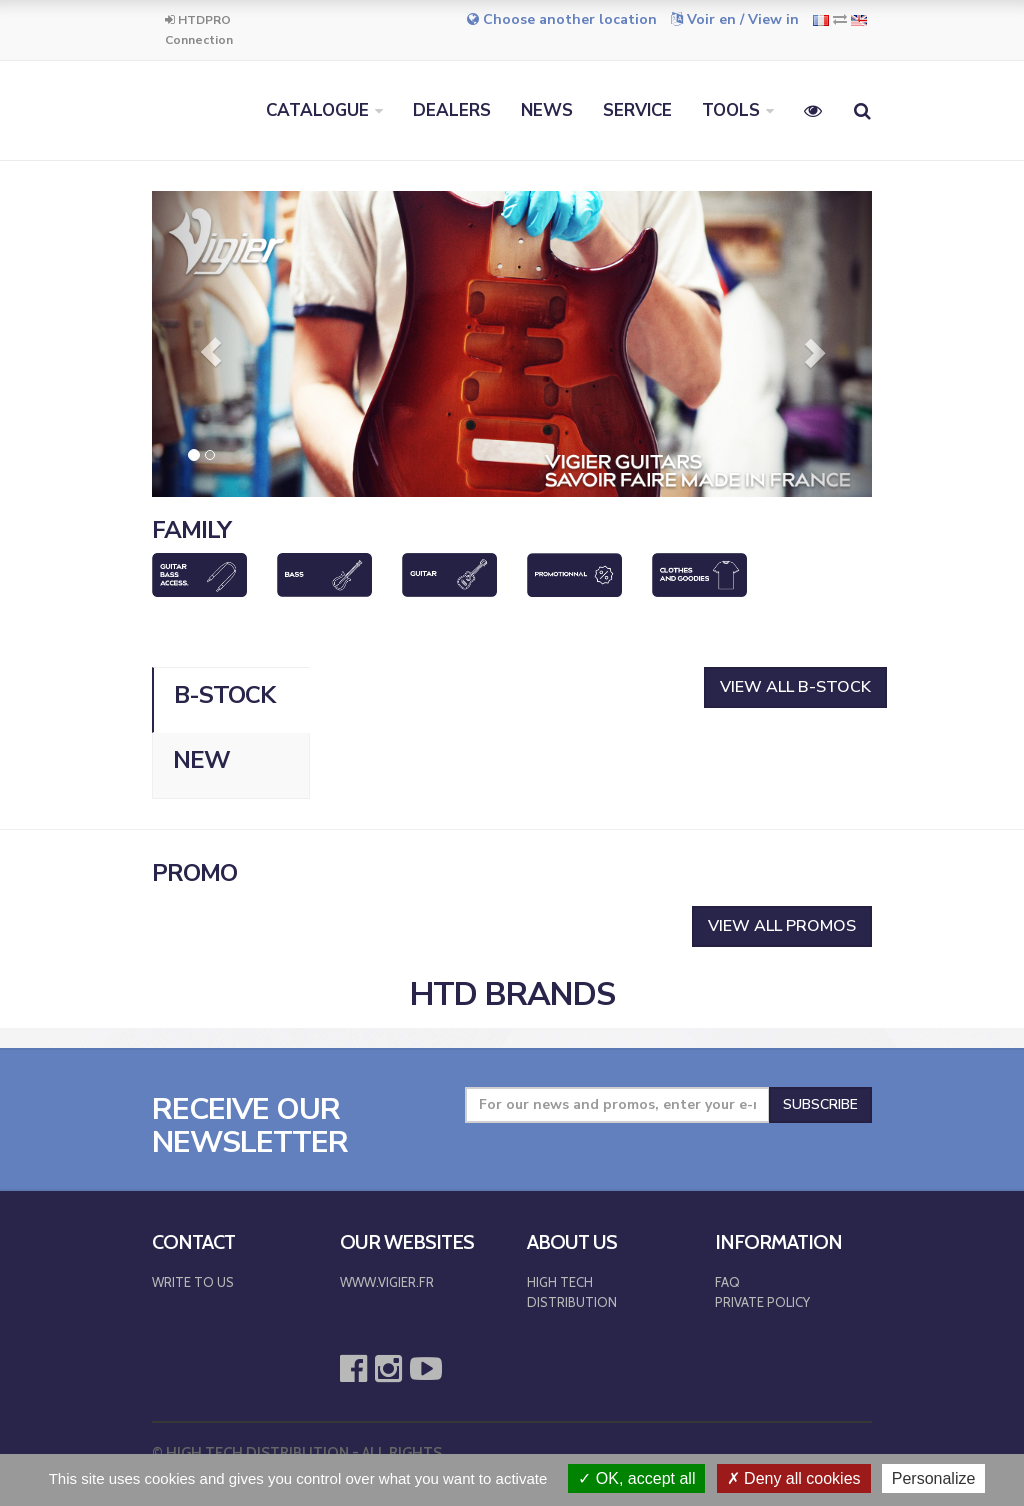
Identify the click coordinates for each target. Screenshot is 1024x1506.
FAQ (727, 1282)
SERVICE (637, 110)
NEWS (547, 110)
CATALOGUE (317, 110)
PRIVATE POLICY (762, 1302)
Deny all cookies (794, 1478)
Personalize (934, 1478)
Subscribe (820, 1104)
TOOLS (731, 110)
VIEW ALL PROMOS (782, 926)
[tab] (231, 700)
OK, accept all (636, 1478)
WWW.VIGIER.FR (387, 1282)
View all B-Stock (795, 687)
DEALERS (452, 110)
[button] (206, 344)
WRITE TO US (193, 1282)
